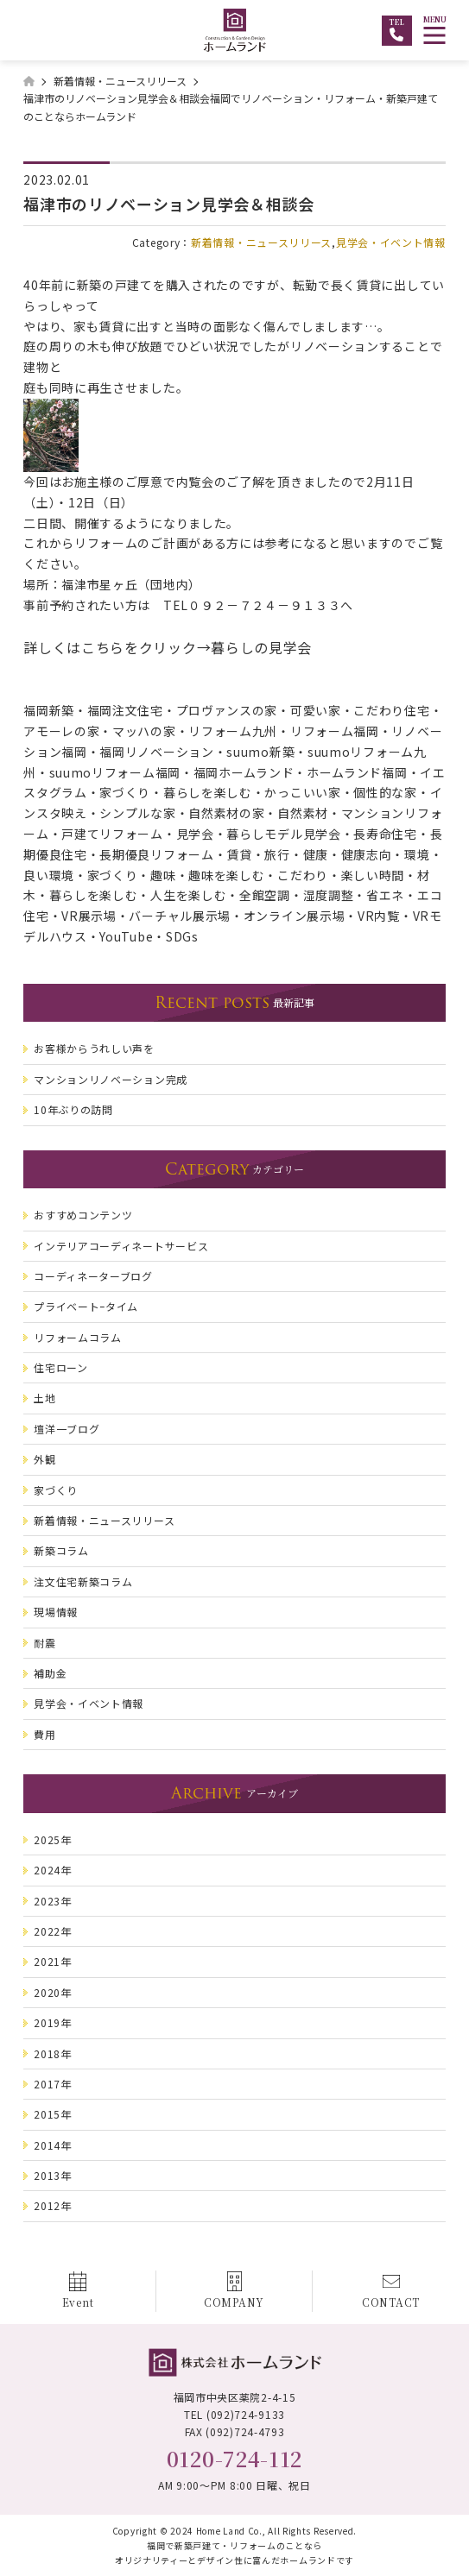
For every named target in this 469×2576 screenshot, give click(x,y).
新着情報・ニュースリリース (261, 242)
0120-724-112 (234, 2458)
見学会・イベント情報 (391, 242)
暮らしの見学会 (261, 647)
